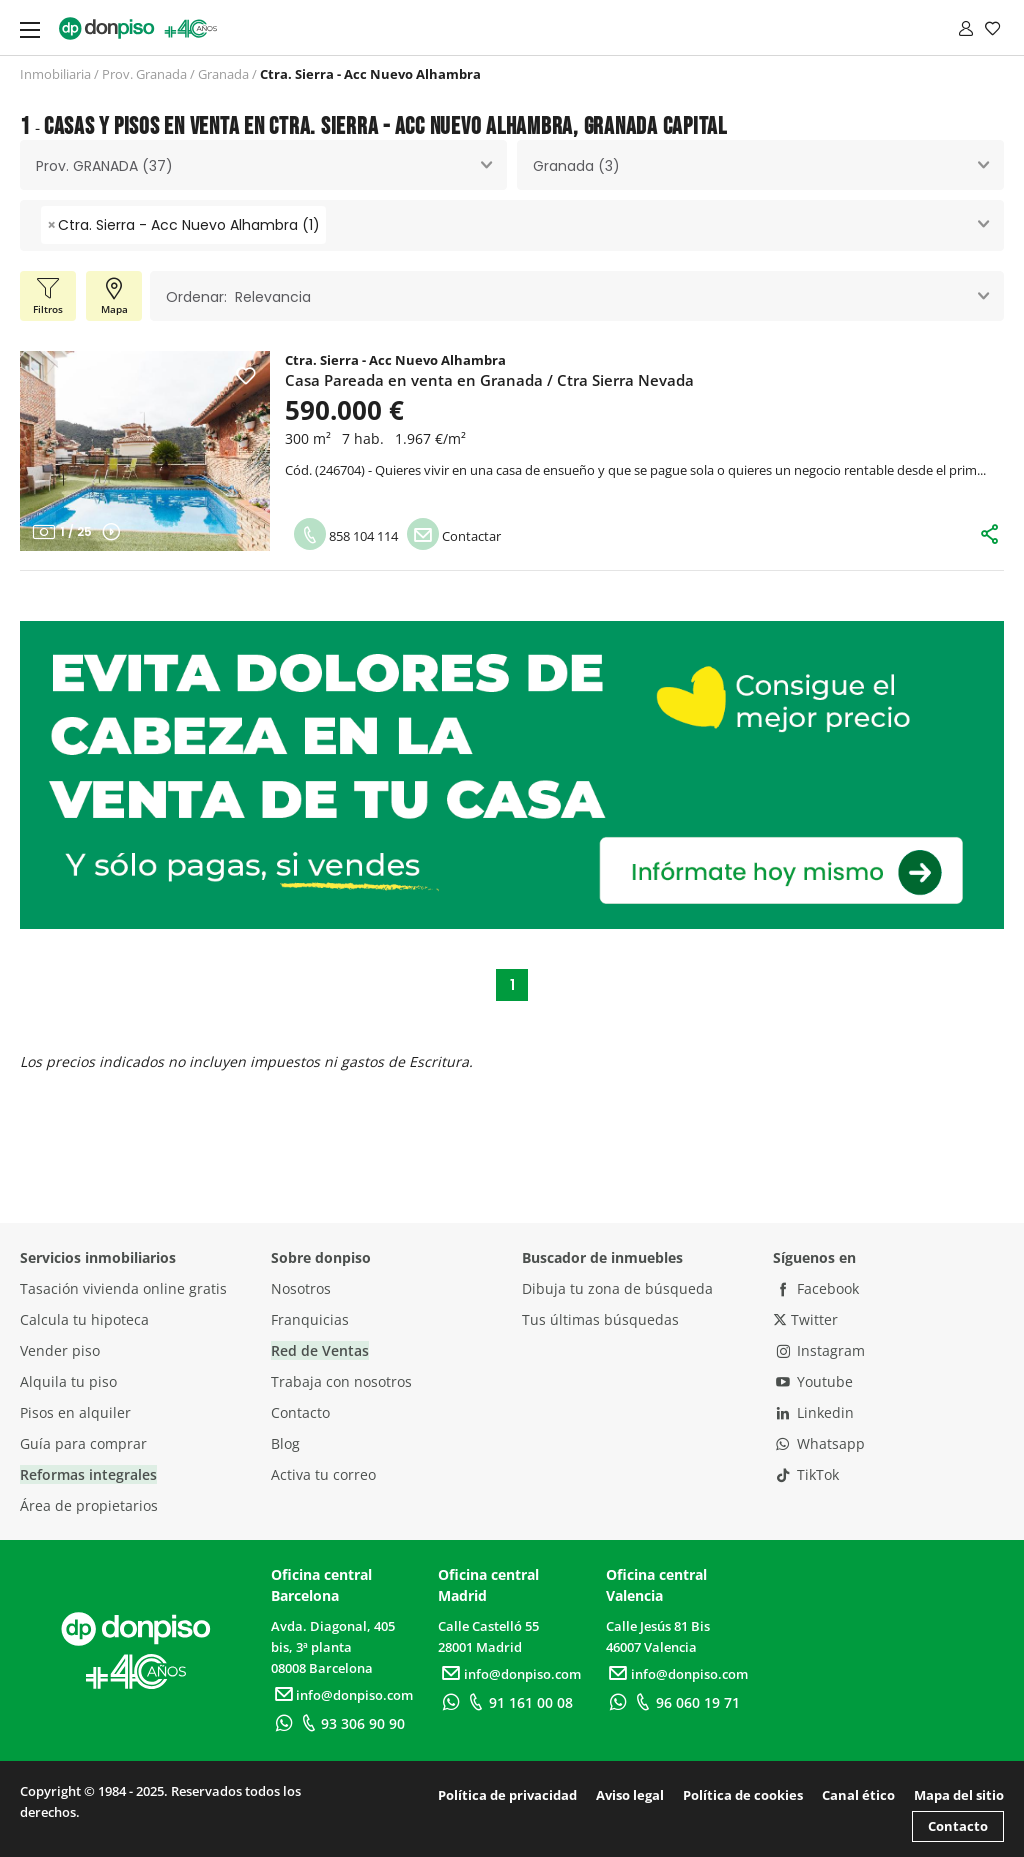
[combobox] (263, 165)
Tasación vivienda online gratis (123, 1288)
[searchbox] (336, 225)
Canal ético (858, 1795)
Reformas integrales (88, 1474)
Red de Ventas (320, 1350)
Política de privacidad (507, 1795)
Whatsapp (819, 1443)
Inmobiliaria (55, 74)
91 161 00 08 (518, 1702)
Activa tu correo (323, 1474)
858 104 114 (346, 536)
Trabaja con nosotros (341, 1381)
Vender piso (60, 1350)
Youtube (813, 1381)
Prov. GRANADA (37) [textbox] (104, 166)
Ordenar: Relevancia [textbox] (238, 297)
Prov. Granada (144, 74)
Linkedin (813, 1412)
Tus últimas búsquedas (600, 1319)
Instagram (819, 1350)
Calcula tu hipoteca (84, 1319)
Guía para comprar (83, 1443)
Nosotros (301, 1288)
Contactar (454, 536)
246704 (340, 470)
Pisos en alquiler (75, 1412)
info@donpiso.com (342, 1695)
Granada (223, 74)
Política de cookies (743, 1795)
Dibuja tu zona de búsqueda (617, 1288)
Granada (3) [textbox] (576, 166)
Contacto (300, 1412)
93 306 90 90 (350, 1723)
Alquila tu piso (68, 1381)
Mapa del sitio (959, 1795)
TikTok (806, 1474)
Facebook (816, 1288)
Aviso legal (630, 1795)
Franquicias (310, 1319)
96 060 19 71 (685, 1702)
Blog (285, 1443)
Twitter (805, 1319)
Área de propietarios (89, 1505)
